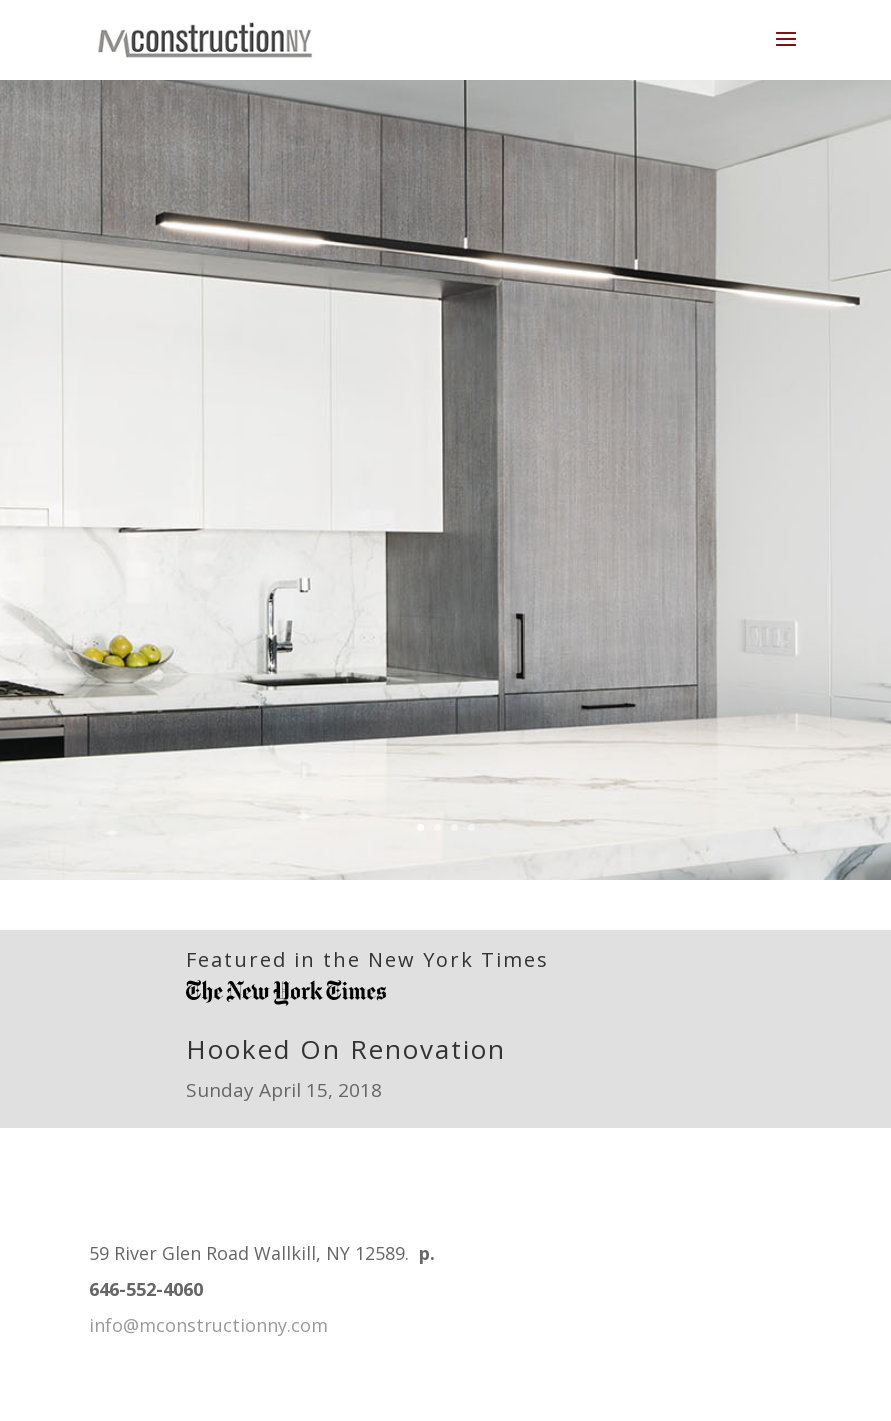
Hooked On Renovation (346, 1049)
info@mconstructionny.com (208, 1325)
